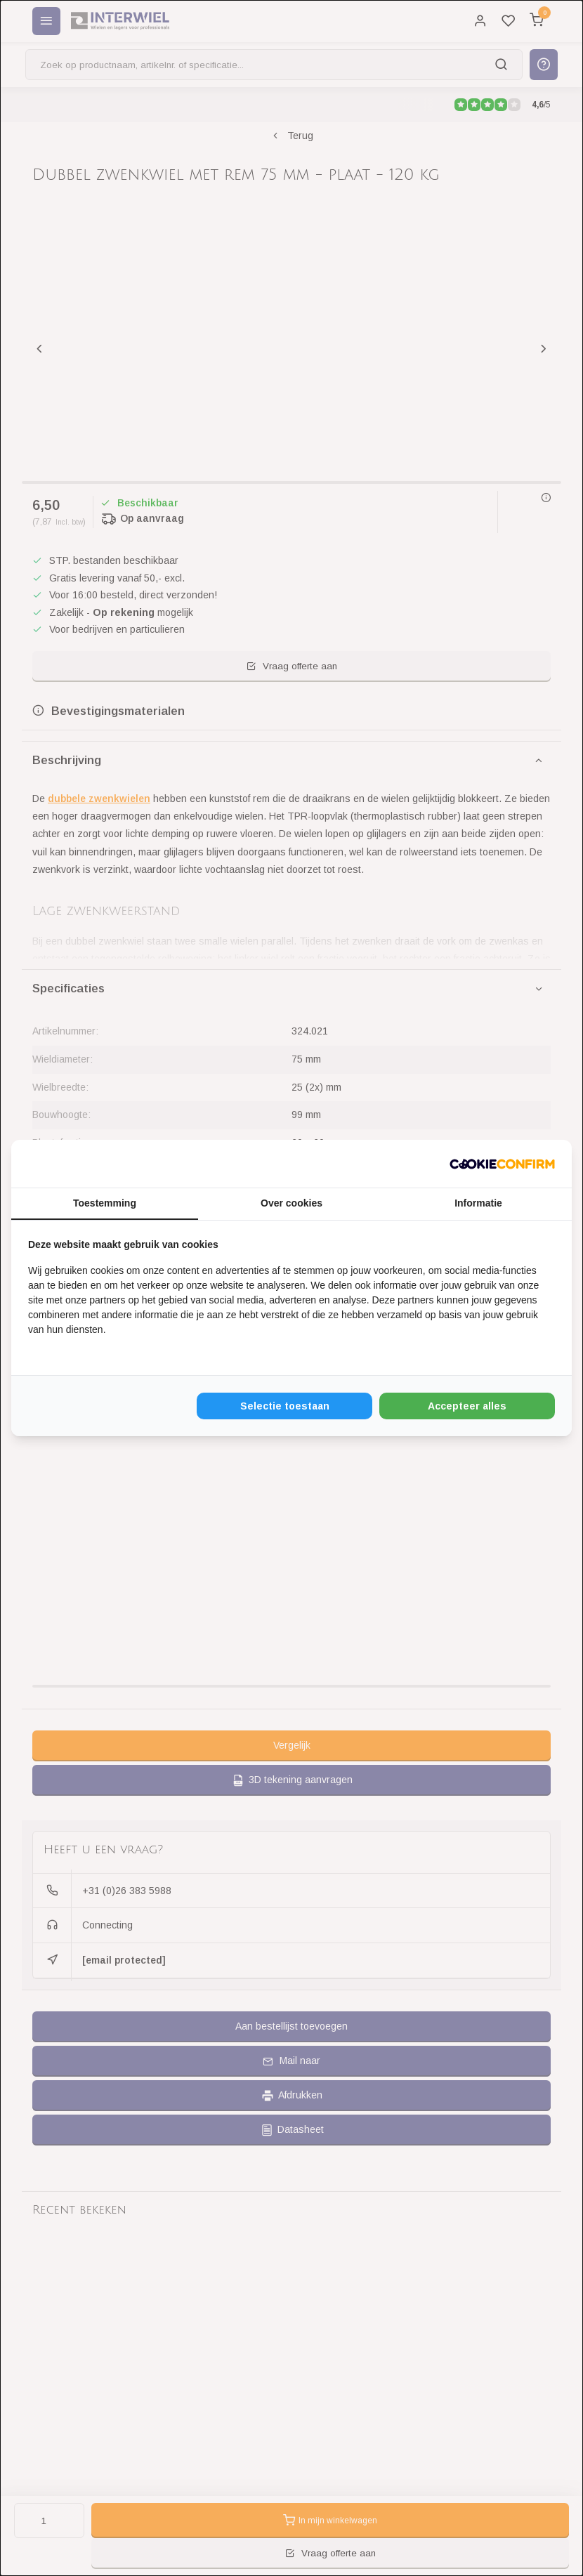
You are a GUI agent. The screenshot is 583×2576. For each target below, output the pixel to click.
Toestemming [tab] (104, 1203)
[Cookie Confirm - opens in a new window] (502, 1164)
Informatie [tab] (478, 1203)
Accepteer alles (467, 1406)
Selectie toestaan (284, 1406)
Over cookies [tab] (291, 1203)
